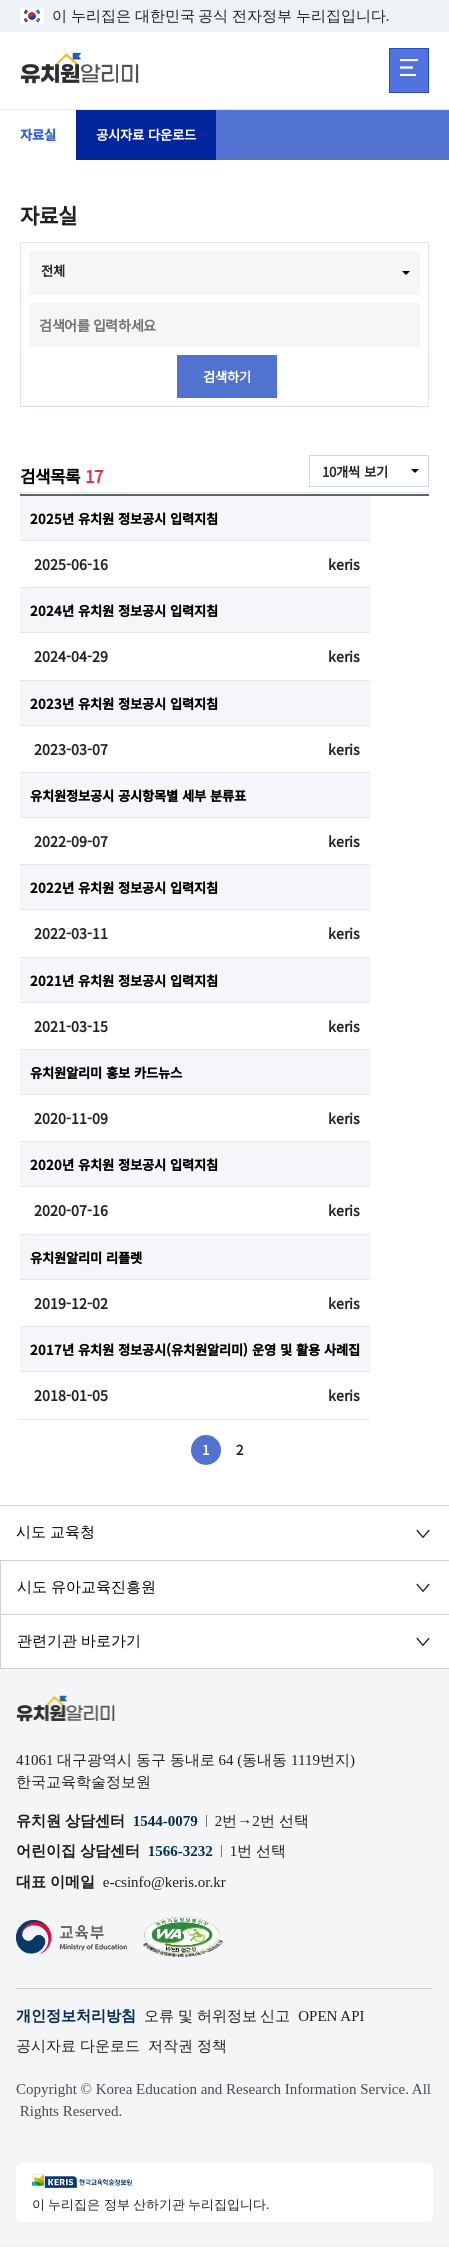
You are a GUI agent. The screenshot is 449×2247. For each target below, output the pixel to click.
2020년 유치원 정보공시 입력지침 (130, 1165)
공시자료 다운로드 (153, 135)
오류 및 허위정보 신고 (217, 2017)
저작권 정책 (187, 2047)
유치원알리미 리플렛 (90, 1258)
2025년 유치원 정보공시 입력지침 (130, 519)
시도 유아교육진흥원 (86, 1588)
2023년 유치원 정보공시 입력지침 (130, 703)
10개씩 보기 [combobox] (352, 473)
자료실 (39, 135)
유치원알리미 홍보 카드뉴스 (112, 1073)
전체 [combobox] (54, 271)
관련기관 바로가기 (79, 1642)
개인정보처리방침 (76, 2017)
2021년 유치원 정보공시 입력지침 (130, 980)
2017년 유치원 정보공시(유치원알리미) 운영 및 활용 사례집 (206, 1350)
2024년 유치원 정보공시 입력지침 (130, 611)
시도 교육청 (55, 1533)
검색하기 (227, 377)
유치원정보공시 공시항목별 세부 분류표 (146, 796)
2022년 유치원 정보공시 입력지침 (130, 888)
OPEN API (331, 2017)
